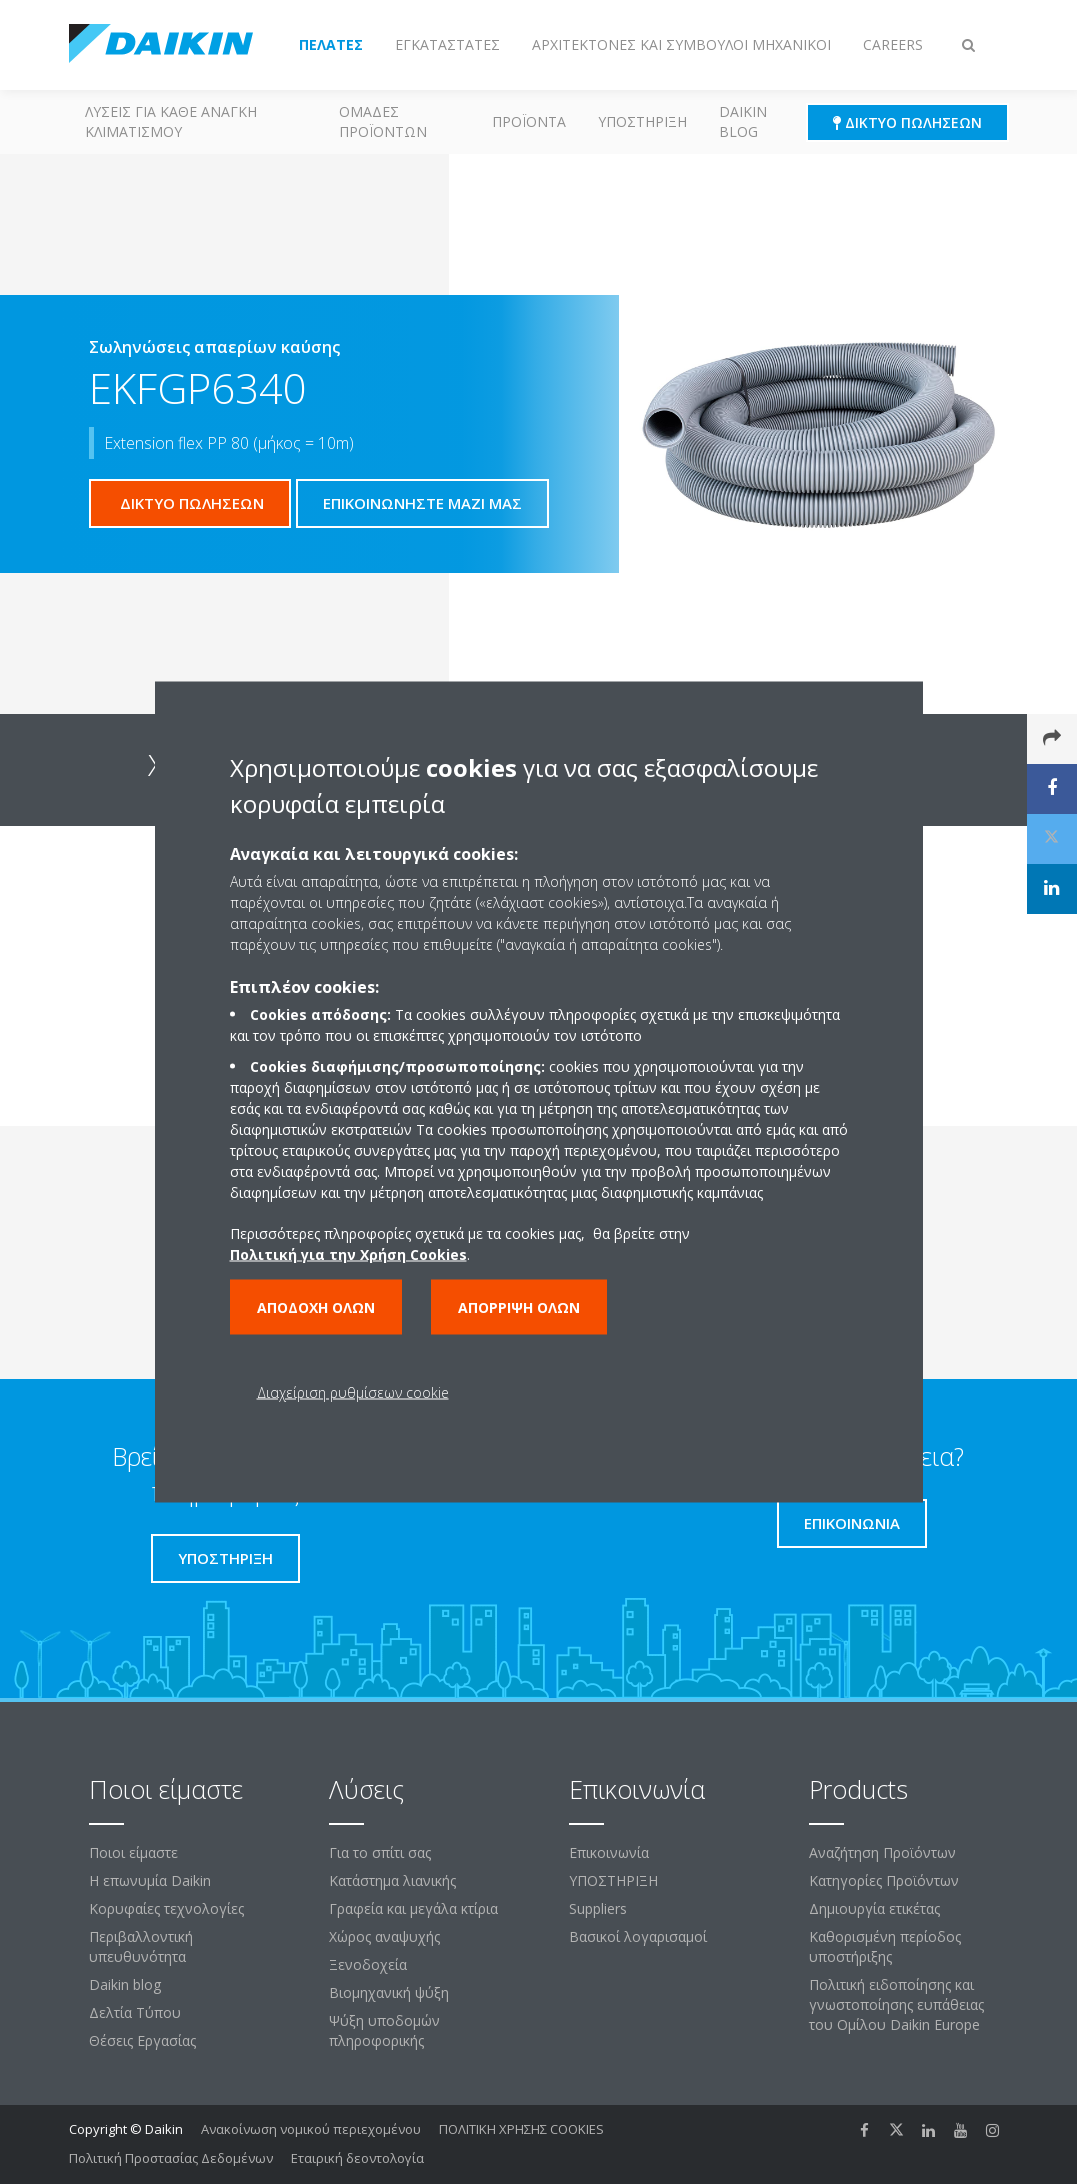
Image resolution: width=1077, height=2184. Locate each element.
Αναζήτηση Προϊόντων (882, 1852)
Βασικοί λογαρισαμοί (638, 1936)
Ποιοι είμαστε (133, 1852)
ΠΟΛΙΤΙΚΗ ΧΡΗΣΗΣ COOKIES (521, 2129)
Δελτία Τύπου (135, 2012)
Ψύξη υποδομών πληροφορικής (384, 2030)
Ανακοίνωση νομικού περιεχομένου (311, 2129)
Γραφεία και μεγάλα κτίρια (413, 1908)
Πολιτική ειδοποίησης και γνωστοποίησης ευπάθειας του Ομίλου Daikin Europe (896, 2004)
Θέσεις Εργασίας (142, 2040)
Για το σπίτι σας (380, 1852)
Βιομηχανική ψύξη (389, 1992)
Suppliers (598, 1908)
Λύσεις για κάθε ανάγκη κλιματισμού (171, 121)
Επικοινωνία (609, 1852)
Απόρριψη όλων (519, 1307)
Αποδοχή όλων (316, 1307)
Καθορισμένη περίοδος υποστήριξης (885, 1946)
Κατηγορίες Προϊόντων (884, 1880)
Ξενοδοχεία (368, 1964)
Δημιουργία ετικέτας (874, 1908)
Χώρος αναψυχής (384, 1936)
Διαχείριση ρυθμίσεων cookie (353, 1392)
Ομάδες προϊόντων (383, 121)
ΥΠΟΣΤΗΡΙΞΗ (642, 121)
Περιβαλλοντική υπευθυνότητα (141, 1946)
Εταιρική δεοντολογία (357, 2158)
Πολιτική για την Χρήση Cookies (348, 1254)
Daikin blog (743, 121)
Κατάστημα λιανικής (392, 1880)
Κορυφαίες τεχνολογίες (166, 1908)
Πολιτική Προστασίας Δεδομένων (171, 2158)
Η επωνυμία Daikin (150, 1880)
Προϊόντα (529, 121)
